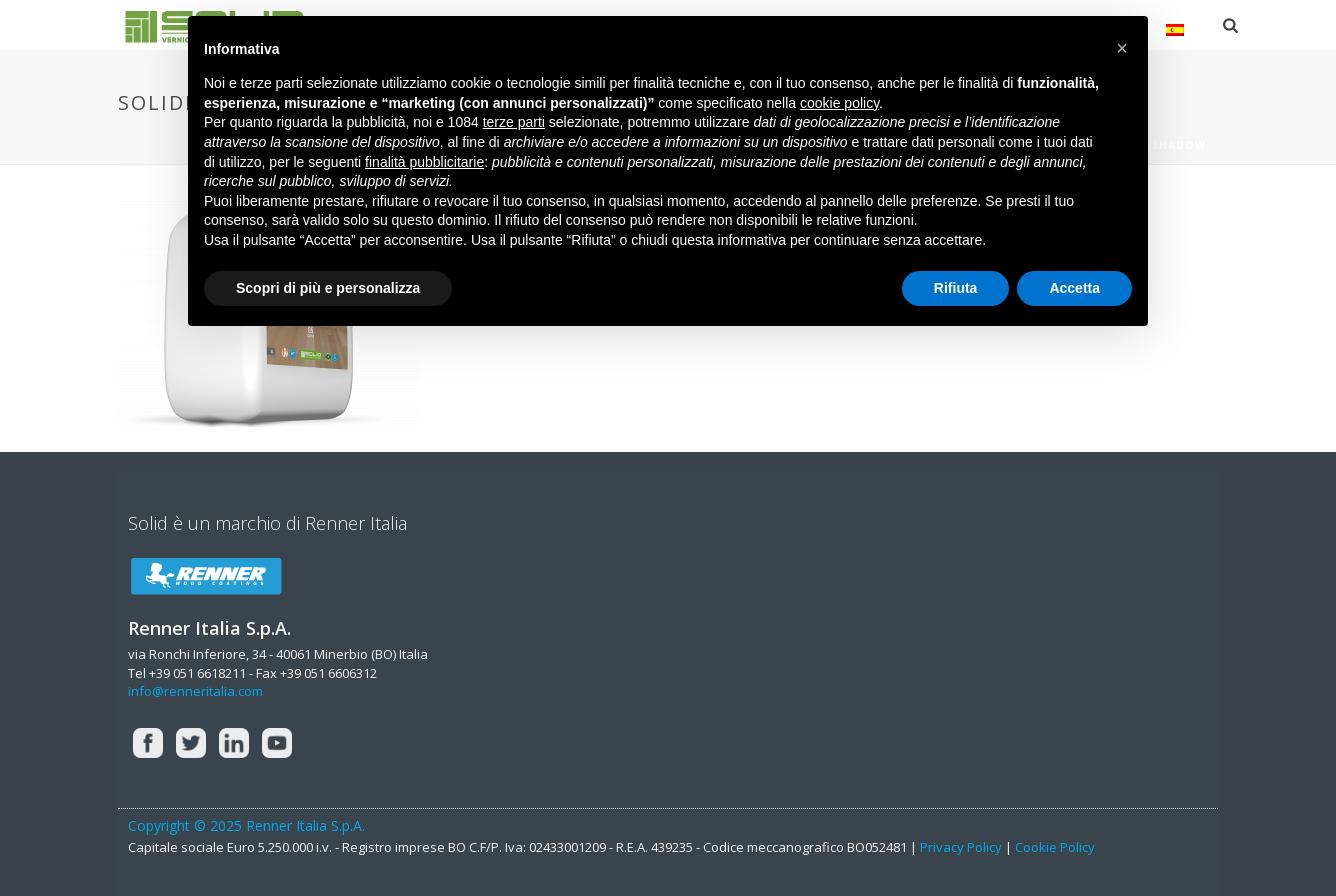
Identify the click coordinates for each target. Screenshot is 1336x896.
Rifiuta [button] (956, 288)
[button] (1122, 48)
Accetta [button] (1074, 288)
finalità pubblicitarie (424, 162)
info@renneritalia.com (195, 691)
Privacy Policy (961, 847)
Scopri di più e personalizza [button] (328, 288)
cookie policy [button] (839, 103)
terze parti (514, 122)
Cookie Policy (1055, 847)
